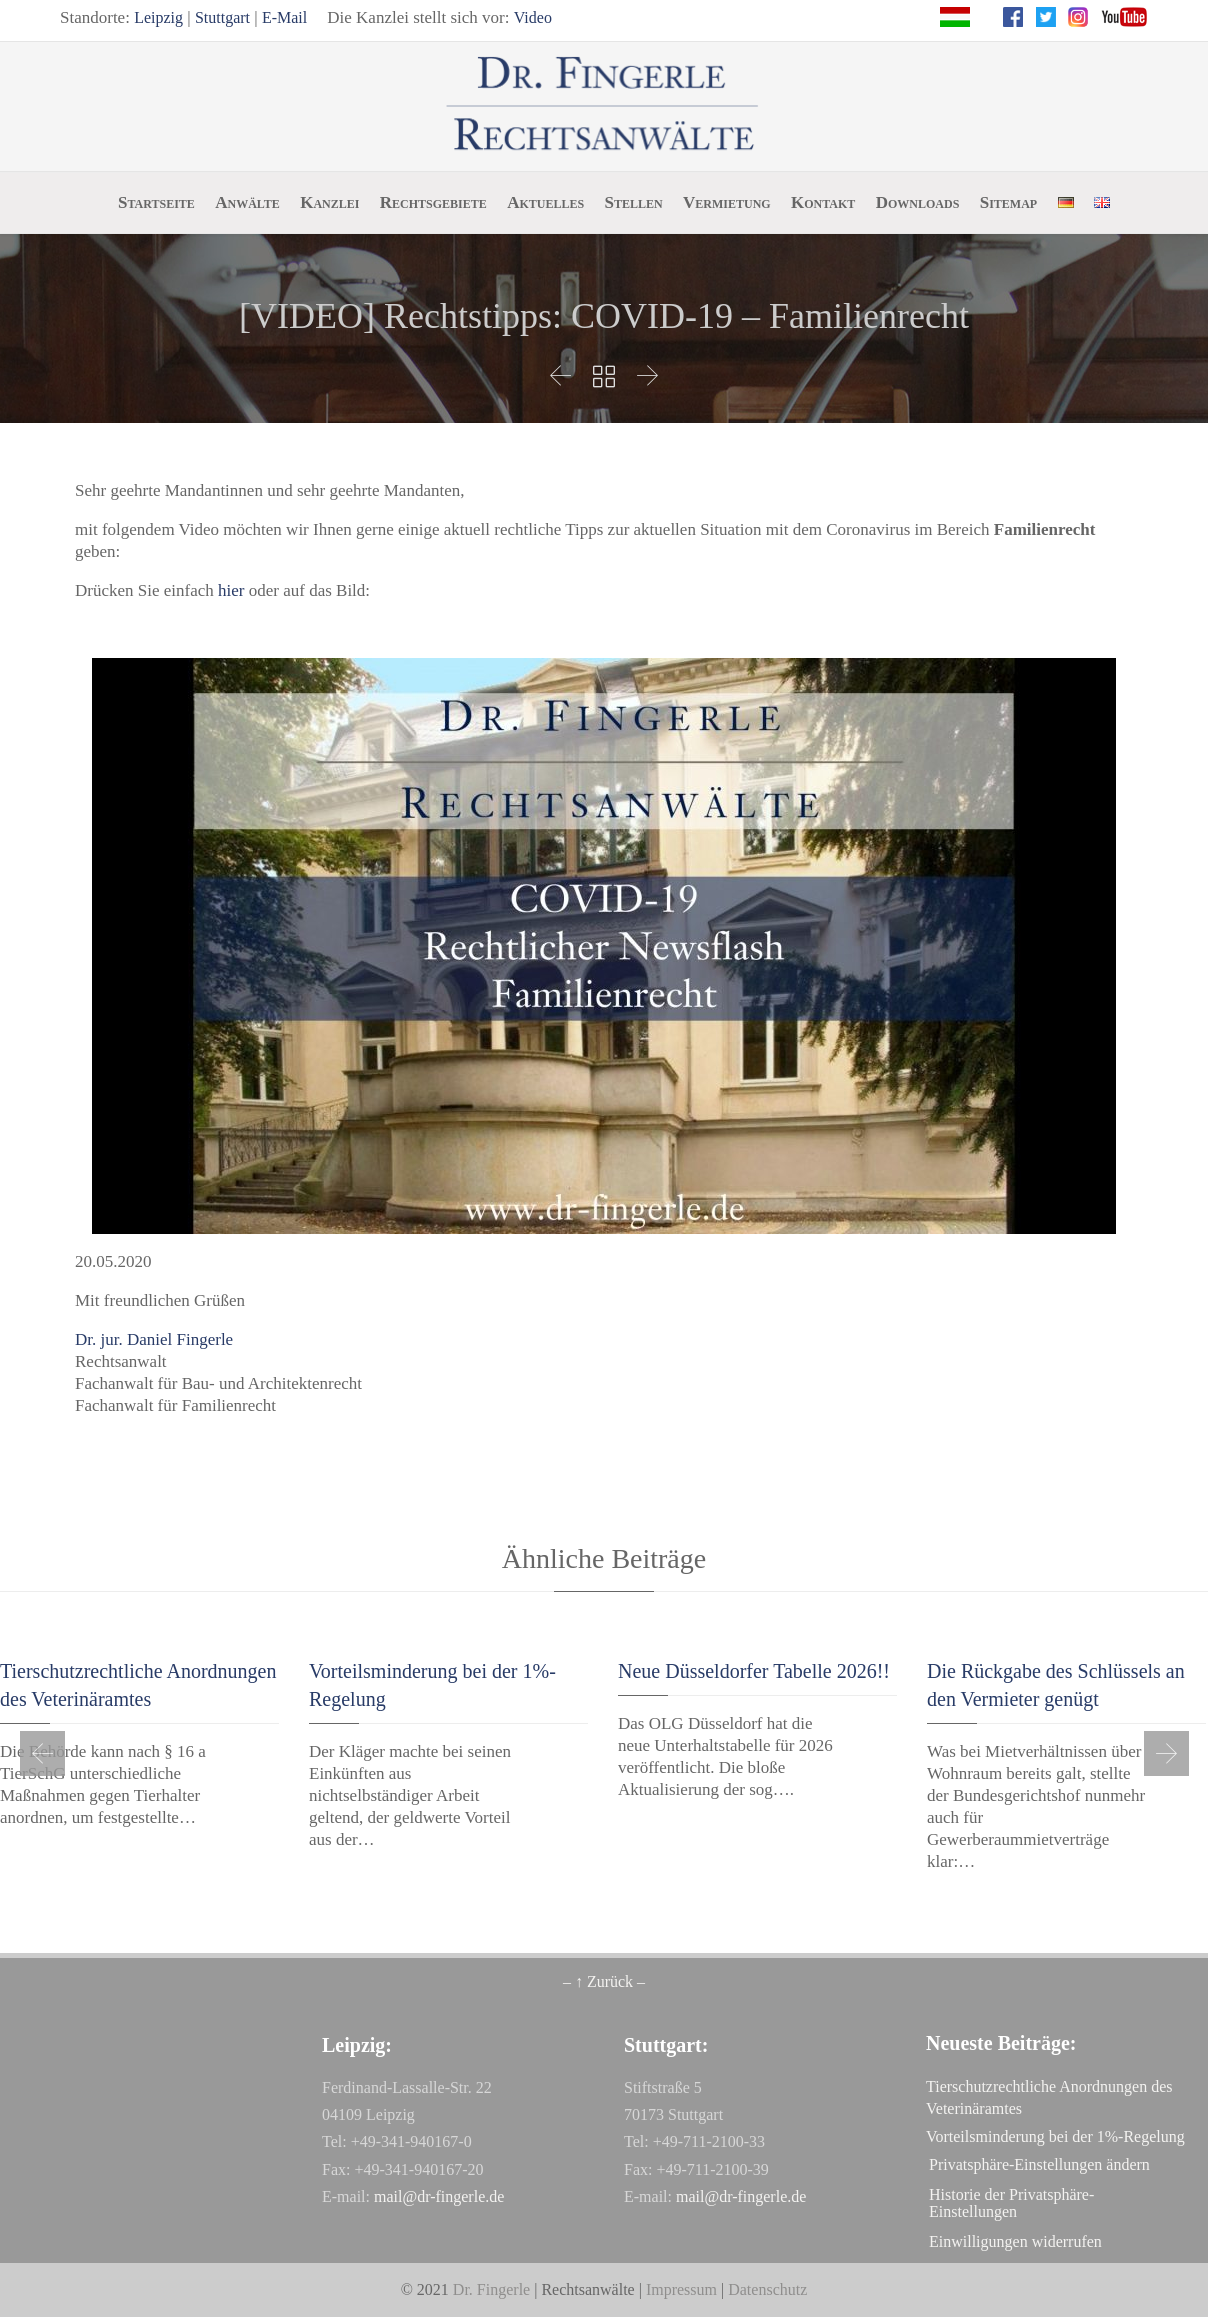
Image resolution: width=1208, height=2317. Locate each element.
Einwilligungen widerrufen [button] (1015, 2241)
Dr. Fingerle (491, 2289)
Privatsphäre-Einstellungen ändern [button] (1039, 2164)
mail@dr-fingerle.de (439, 2196)
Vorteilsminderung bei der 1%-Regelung (1055, 2136)
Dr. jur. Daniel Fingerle (154, 1339)
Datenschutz (767, 2289)
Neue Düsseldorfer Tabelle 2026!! (754, 1671)
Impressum (681, 2289)
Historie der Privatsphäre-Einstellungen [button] (1011, 2203)
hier (231, 590)
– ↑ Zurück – (604, 1981)
